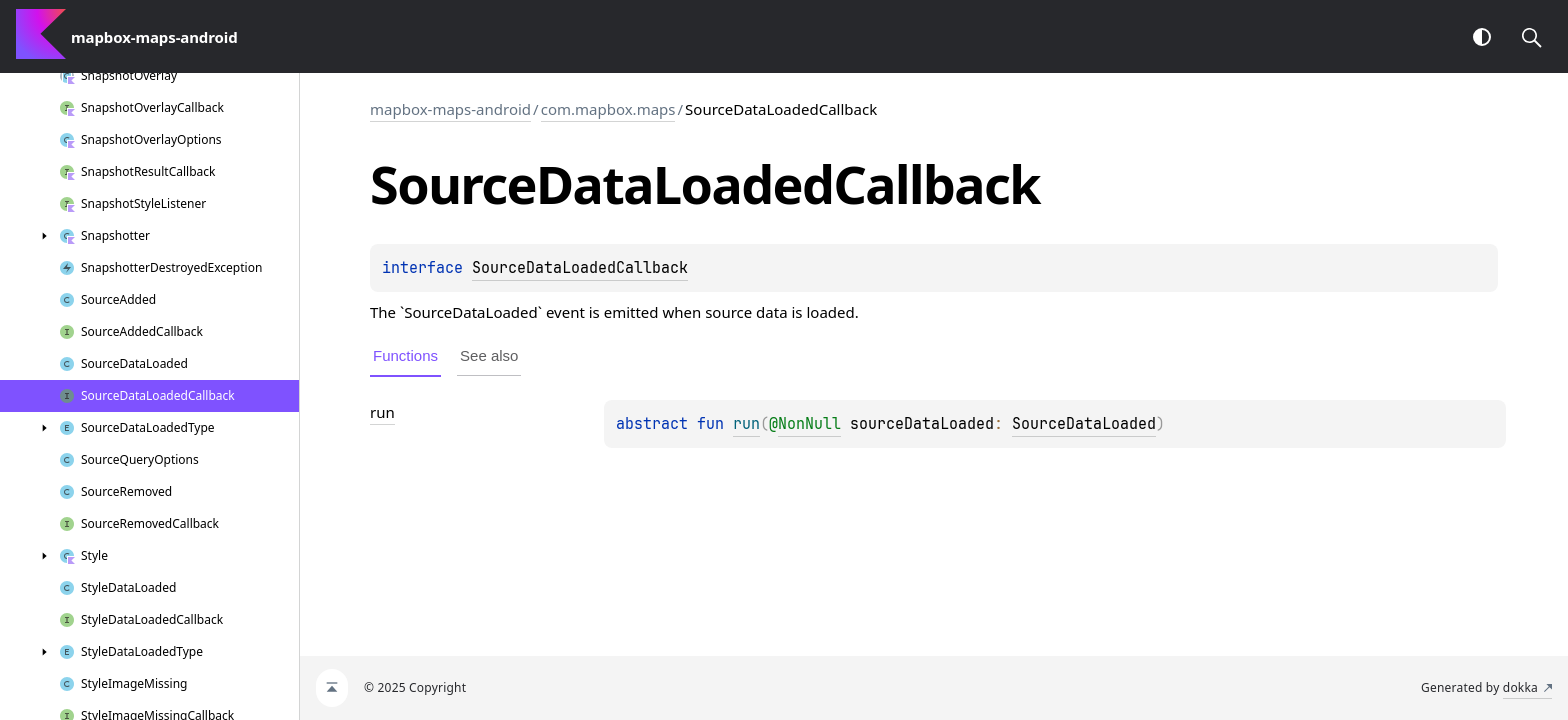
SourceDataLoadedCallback (580, 268)
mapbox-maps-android (450, 109)
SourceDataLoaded (1084, 424)
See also (489, 355)
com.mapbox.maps (608, 109)
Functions (405, 355)
